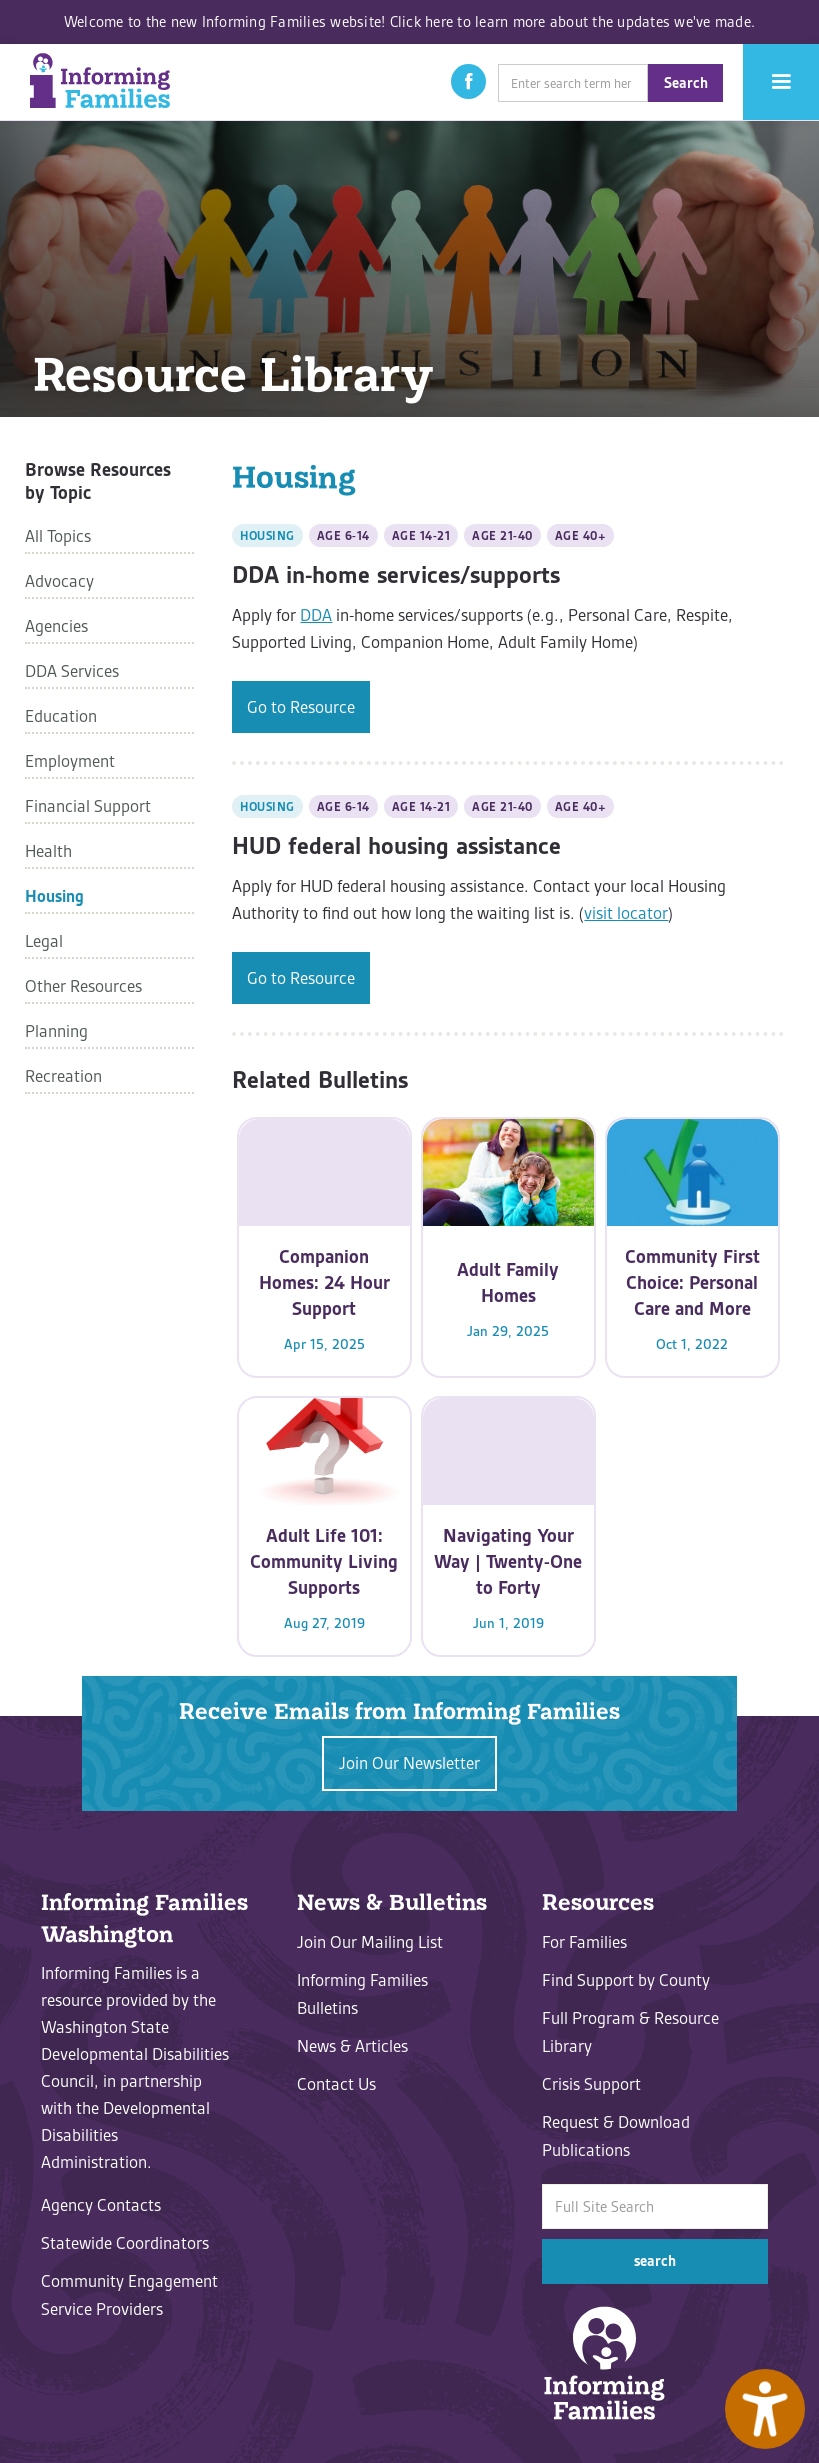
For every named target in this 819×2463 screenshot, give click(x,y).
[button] (468, 81)
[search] (573, 83)
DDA (316, 615)
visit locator (626, 913)
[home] (100, 80)
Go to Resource (301, 707)
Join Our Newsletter (409, 1763)
